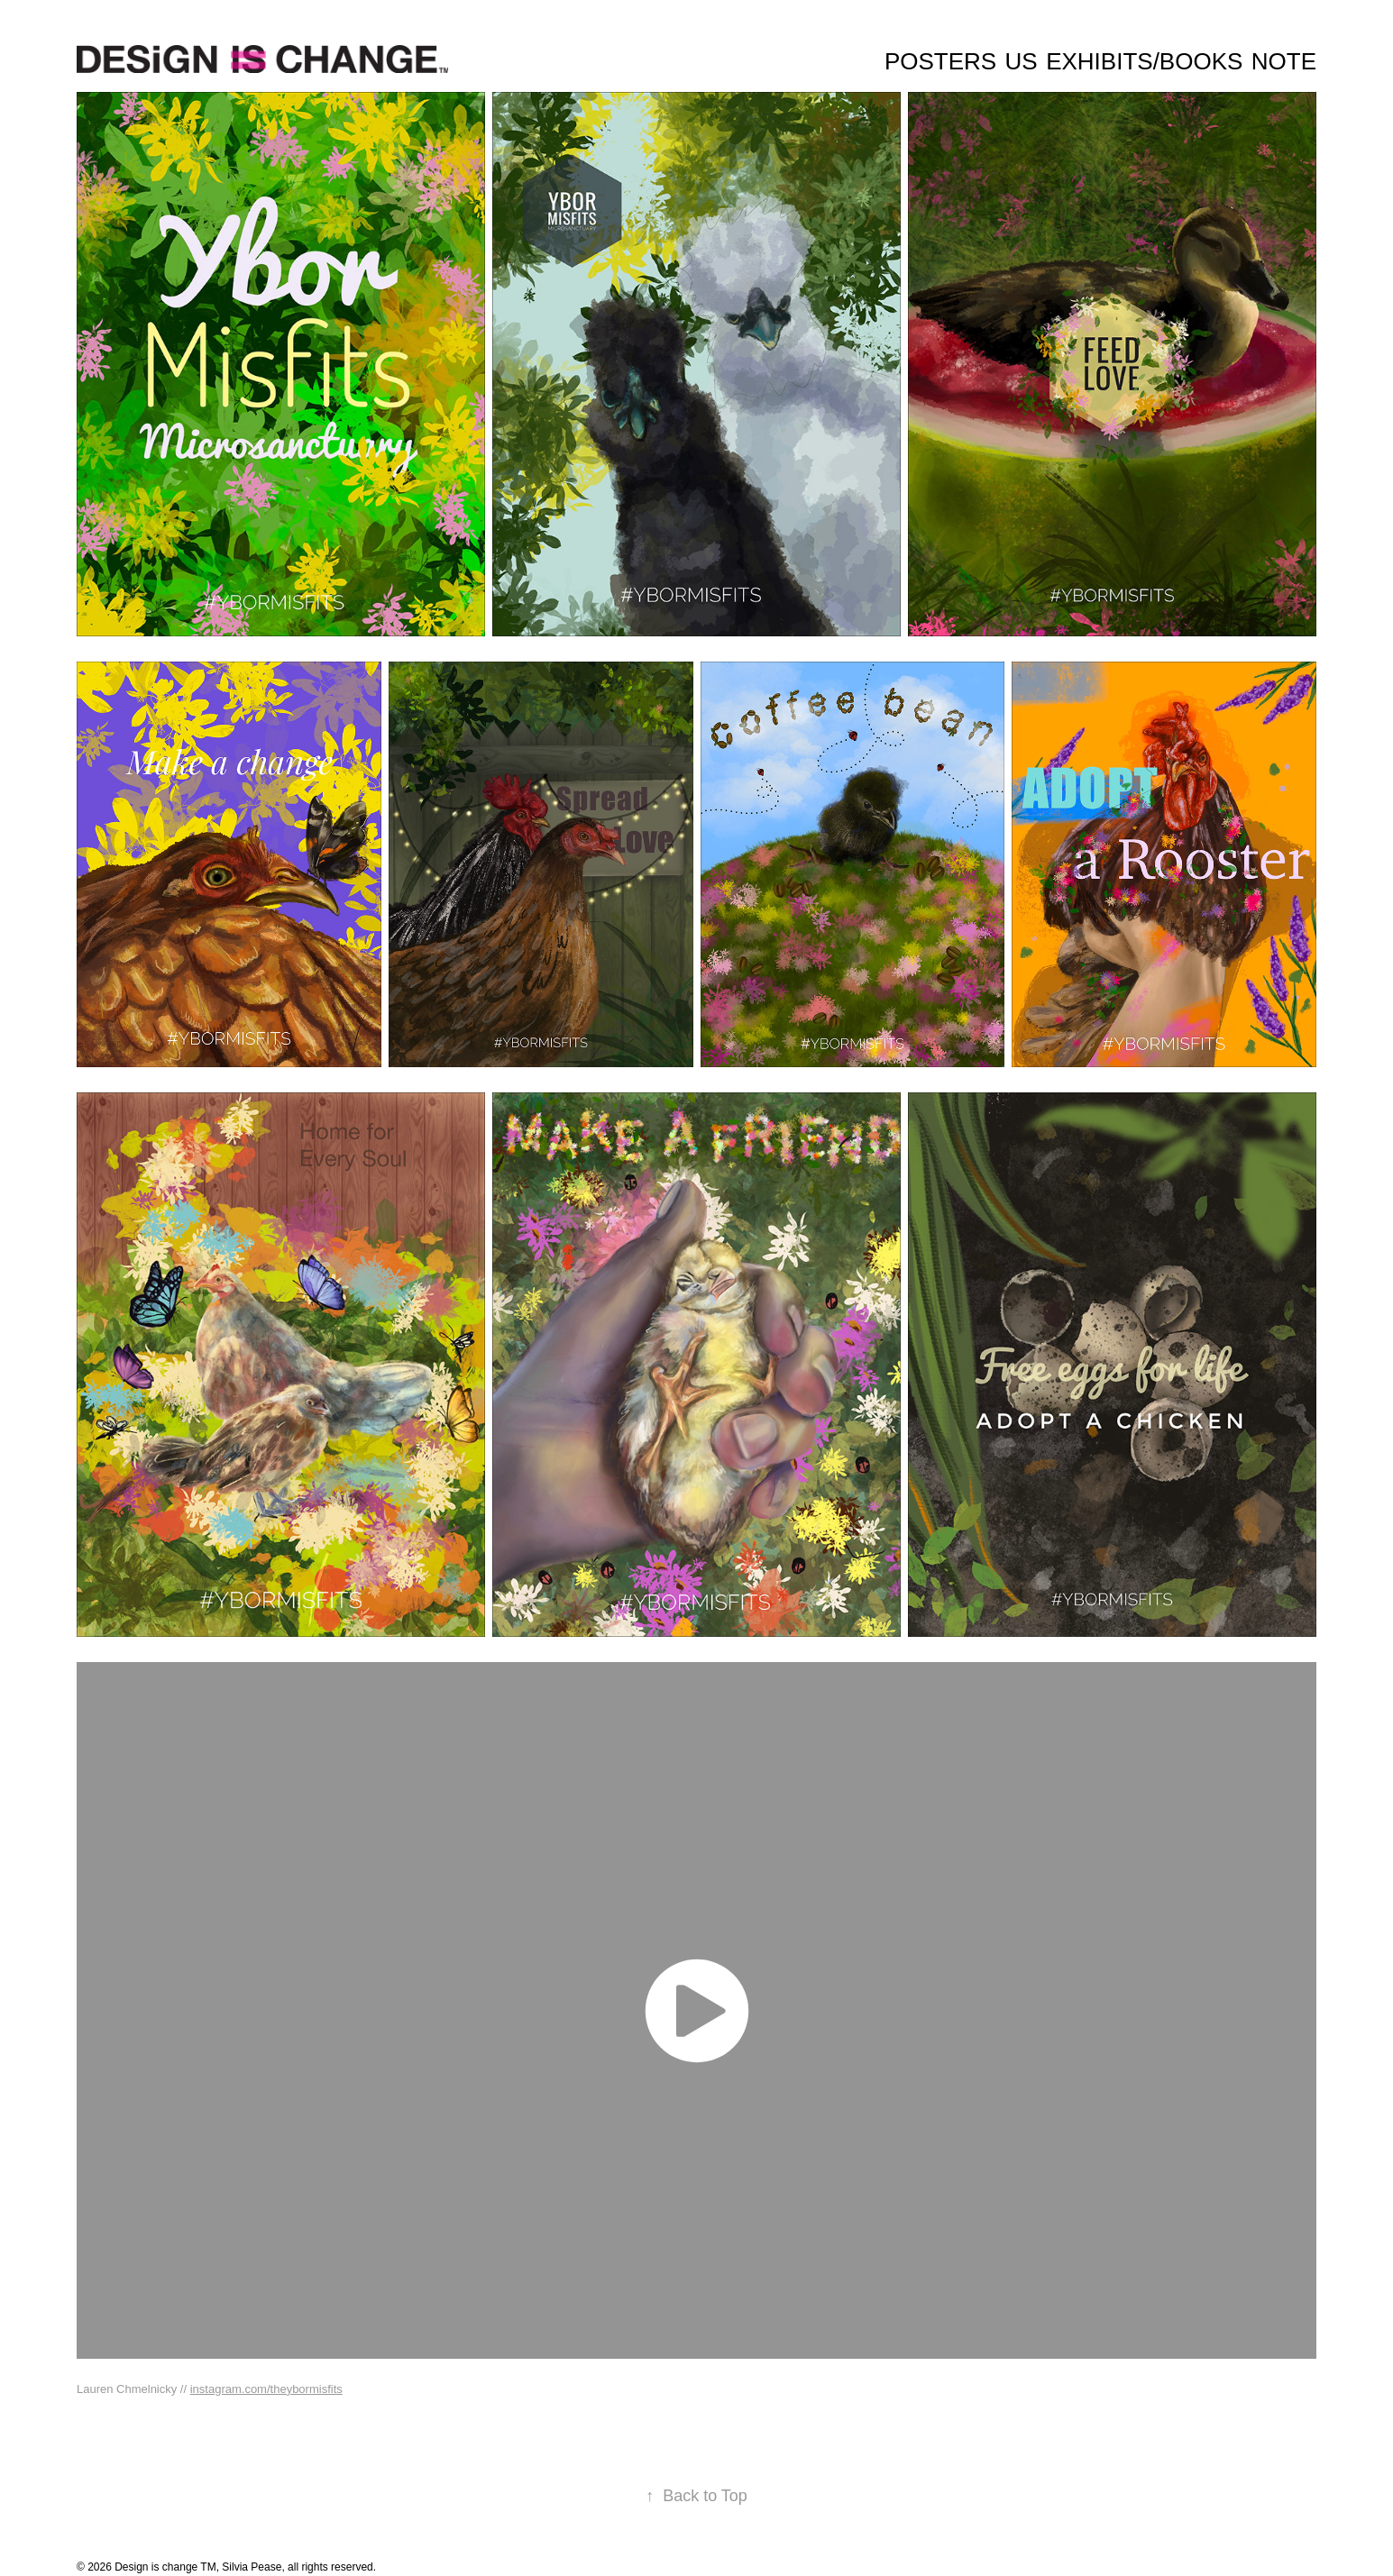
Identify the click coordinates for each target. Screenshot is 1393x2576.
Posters (940, 61)
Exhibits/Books (1144, 61)
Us (1021, 61)
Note (1283, 61)
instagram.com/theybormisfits (266, 2389)
